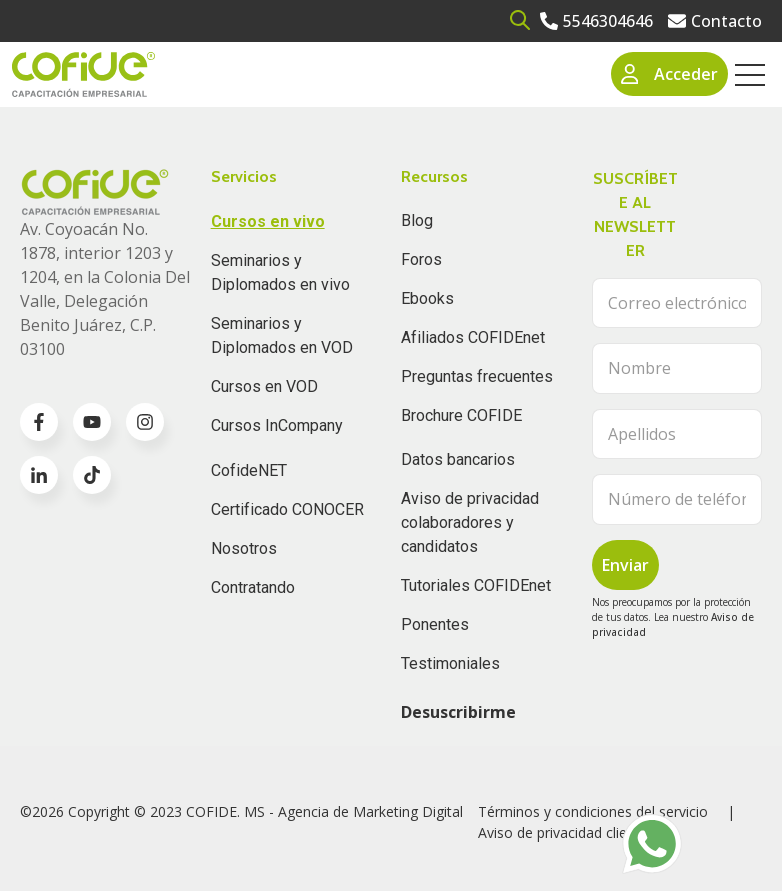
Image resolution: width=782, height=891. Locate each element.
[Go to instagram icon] (145, 422)
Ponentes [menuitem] (435, 624)
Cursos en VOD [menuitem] (264, 386)
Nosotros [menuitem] (244, 548)
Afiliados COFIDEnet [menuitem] (473, 337)
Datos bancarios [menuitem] (458, 459)
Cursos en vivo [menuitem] (268, 221)
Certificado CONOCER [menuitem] (287, 509)
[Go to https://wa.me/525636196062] (652, 844)
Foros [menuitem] (421, 259)
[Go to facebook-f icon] (39, 422)
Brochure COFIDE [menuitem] (461, 415)
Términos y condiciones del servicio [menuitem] (593, 811)
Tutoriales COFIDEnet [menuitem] (476, 585)
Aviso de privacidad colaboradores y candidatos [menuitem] (470, 522)
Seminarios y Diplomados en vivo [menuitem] (280, 272)
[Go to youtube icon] (92, 422)
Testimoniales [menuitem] (450, 663)
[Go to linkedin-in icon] (39, 475)
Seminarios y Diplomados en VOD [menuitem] (282, 335)
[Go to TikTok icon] (92, 475)
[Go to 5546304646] (596, 21)
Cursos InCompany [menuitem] (277, 425)
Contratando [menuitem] (253, 587)
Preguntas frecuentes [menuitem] (477, 376)
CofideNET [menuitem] (249, 470)
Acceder (670, 74)
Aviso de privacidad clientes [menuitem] (566, 832)
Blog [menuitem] (417, 220)
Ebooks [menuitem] (427, 298)
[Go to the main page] (83, 74)
